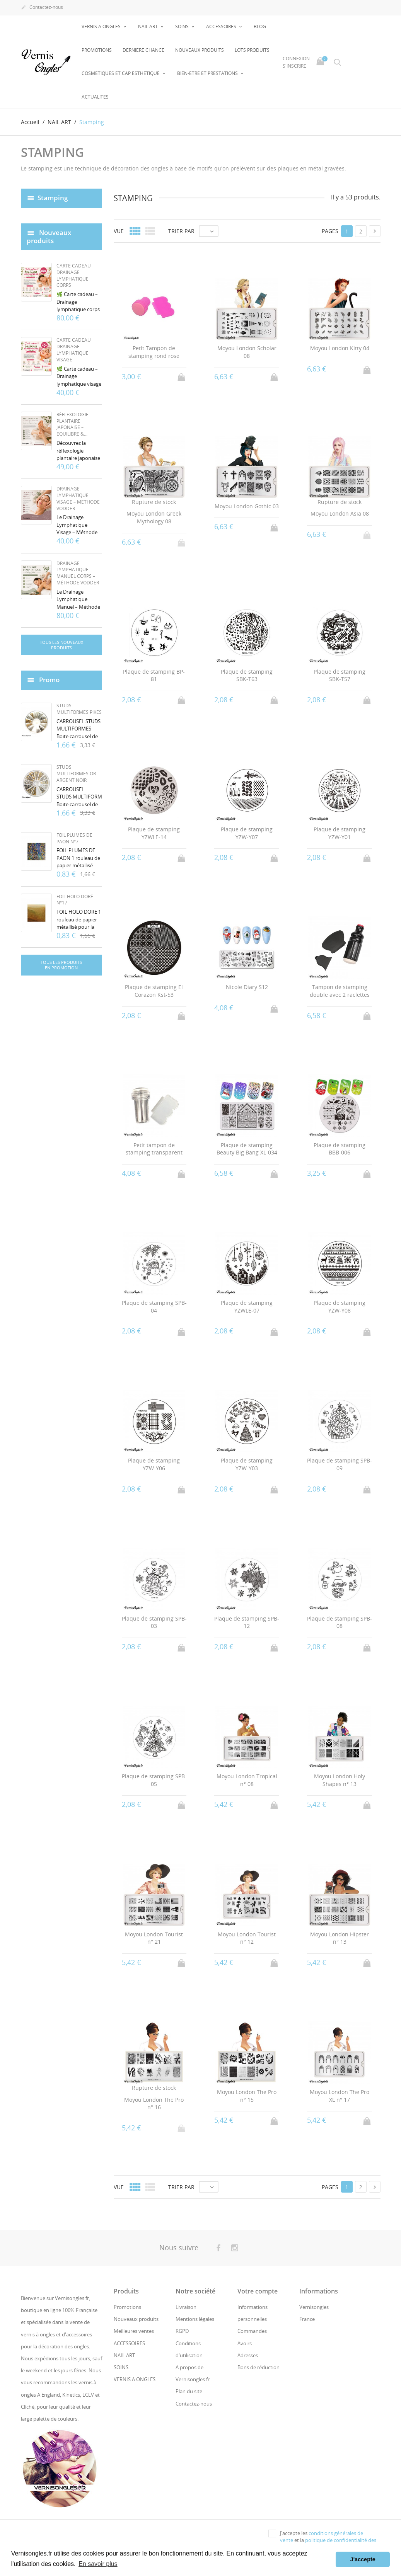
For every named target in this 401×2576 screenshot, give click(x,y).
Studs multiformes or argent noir (76, 773)
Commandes (252, 2330)
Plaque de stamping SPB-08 (339, 1622)
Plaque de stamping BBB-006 (339, 1148)
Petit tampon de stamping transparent (154, 1148)
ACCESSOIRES (221, 26)
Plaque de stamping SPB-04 (154, 1306)
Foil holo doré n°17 (74, 899)
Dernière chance (143, 50)
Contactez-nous (42, 8)
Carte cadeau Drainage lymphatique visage (73, 350)
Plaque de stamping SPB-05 (154, 1780)
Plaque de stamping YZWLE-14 (154, 833)
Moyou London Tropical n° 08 (247, 1780)
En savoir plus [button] (98, 2564)
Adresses (247, 2355)
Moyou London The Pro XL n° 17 (339, 2095)
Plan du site (189, 2391)
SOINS (182, 26)
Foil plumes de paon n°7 (74, 838)
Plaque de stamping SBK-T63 (247, 675)
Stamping (53, 197)
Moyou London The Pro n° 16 (154, 2103)
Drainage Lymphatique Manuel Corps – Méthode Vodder (77, 573)
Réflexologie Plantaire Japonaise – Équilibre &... (72, 424)
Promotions (97, 50)
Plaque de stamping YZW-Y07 (247, 833)
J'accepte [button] (362, 2559)
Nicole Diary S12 (247, 987)
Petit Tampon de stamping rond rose (153, 351)
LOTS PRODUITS (252, 50)
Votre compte (257, 2291)
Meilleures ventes (134, 2330)
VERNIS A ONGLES (102, 26)
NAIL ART (148, 26)
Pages (330, 231)
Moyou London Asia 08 (340, 513)
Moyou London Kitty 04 (339, 348)
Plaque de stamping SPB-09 (339, 1464)
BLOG (260, 26)
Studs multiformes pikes (79, 708)
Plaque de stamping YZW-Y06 (154, 1464)
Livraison (186, 2307)
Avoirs (244, 2343)
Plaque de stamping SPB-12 (246, 1622)
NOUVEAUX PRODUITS (199, 50)
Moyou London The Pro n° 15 (246, 2095)
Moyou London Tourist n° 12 (247, 1938)
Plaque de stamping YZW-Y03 (247, 1464)
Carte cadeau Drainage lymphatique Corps (73, 275)
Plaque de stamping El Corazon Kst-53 (154, 990)
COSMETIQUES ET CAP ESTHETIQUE (121, 73)
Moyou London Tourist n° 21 (154, 1938)
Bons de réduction (258, 2367)
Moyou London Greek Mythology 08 (153, 517)
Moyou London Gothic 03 (247, 506)
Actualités (95, 97)
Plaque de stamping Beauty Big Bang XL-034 (247, 1148)
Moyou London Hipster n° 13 (339, 1938)
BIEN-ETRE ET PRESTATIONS (208, 73)
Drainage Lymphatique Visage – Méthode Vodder (78, 498)
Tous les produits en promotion (61, 964)
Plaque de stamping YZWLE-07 (247, 1306)
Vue (119, 231)
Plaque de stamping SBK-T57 (339, 675)
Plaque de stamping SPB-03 (154, 1622)
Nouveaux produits (136, 2319)
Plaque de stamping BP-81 (154, 675)
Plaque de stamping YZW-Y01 (339, 833)
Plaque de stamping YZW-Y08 (339, 1306)
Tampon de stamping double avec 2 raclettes (340, 990)
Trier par (181, 231)
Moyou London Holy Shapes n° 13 (339, 1780)
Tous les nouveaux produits (61, 644)
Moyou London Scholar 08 (246, 351)
